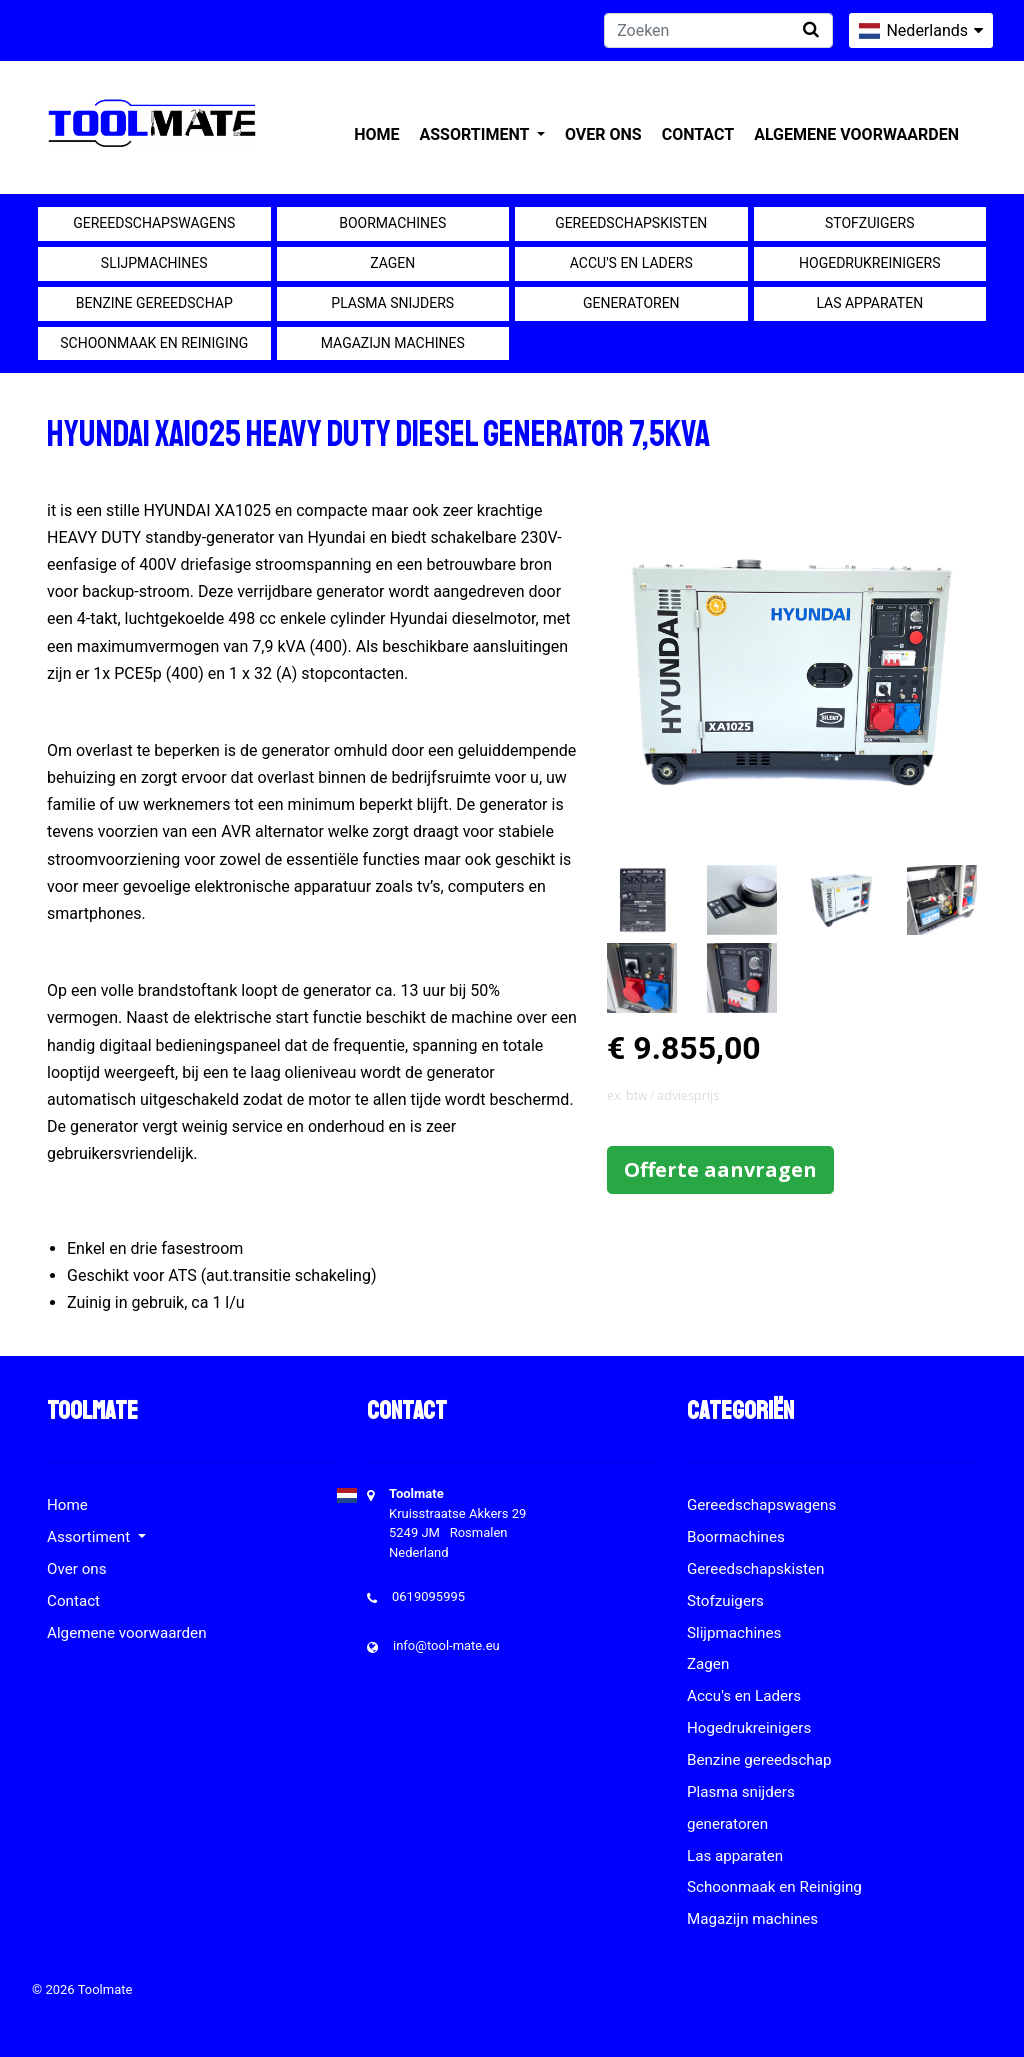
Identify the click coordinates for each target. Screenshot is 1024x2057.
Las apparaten (869, 303)
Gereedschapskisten (631, 223)
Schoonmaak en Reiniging (154, 343)
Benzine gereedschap (154, 303)
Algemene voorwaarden (856, 134)
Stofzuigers (870, 223)
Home (376, 134)
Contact (698, 134)
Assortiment (476, 134)
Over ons (603, 134)
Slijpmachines (154, 263)
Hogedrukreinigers (869, 263)
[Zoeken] (718, 30)
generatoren (631, 303)
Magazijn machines (393, 343)
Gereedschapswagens (154, 223)
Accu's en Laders (631, 263)
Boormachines (392, 223)
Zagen (392, 263)
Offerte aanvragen (720, 1169)
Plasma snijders (392, 303)
